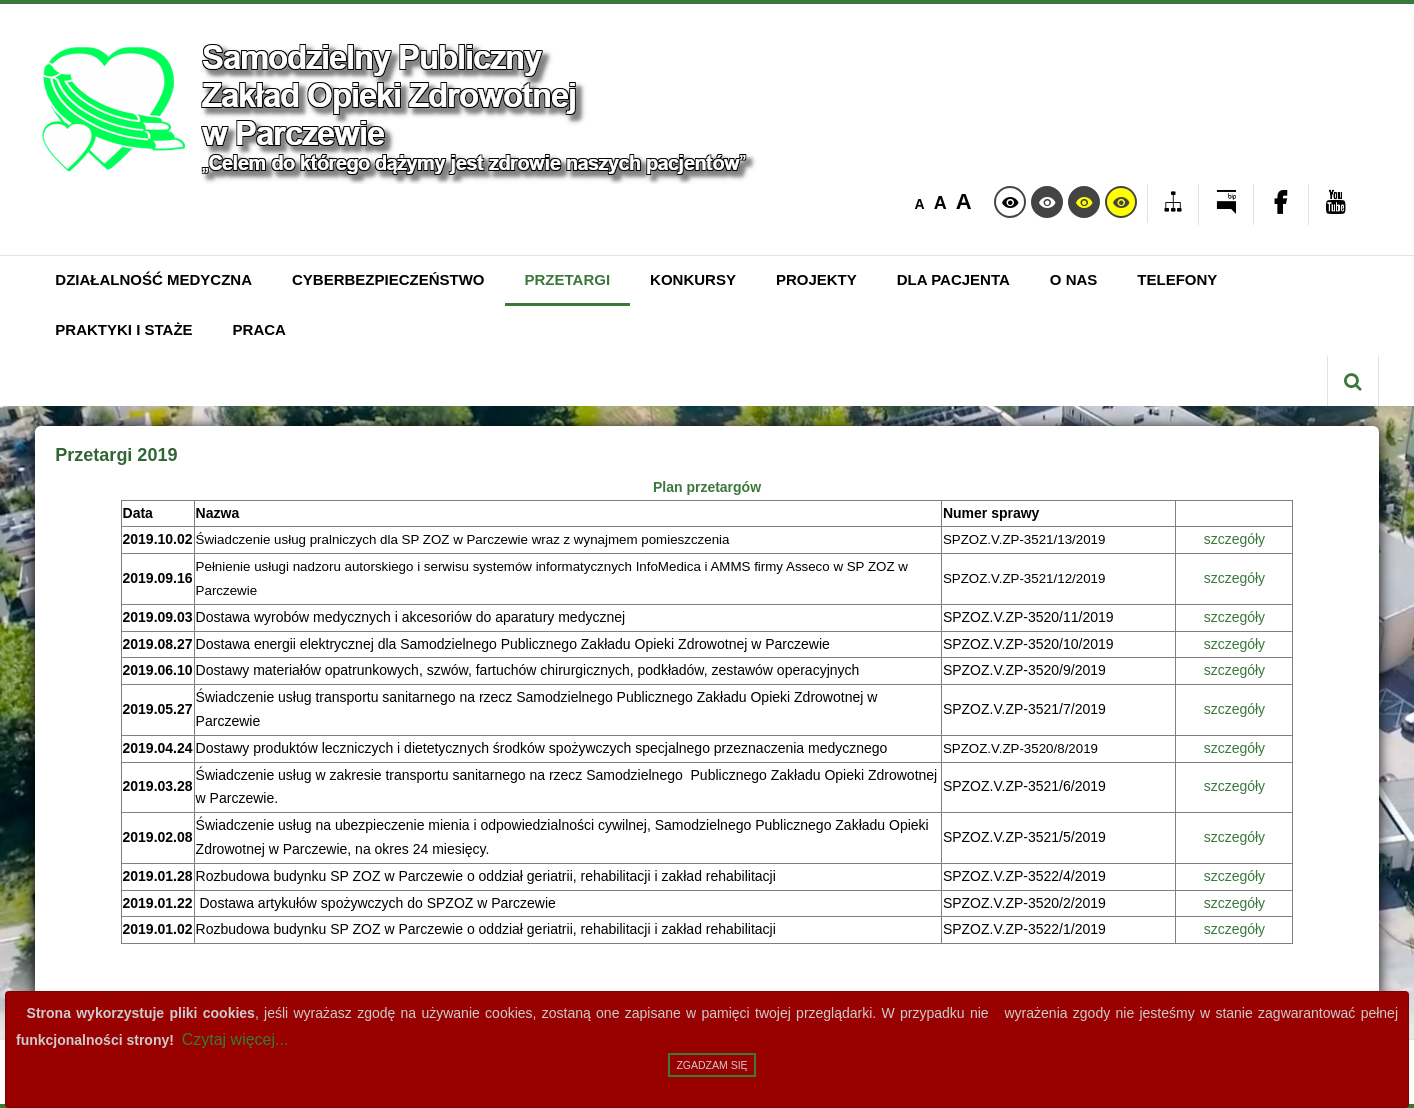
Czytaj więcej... (235, 1039)
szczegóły (1234, 539)
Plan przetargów (707, 487)
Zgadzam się (711, 1065)
